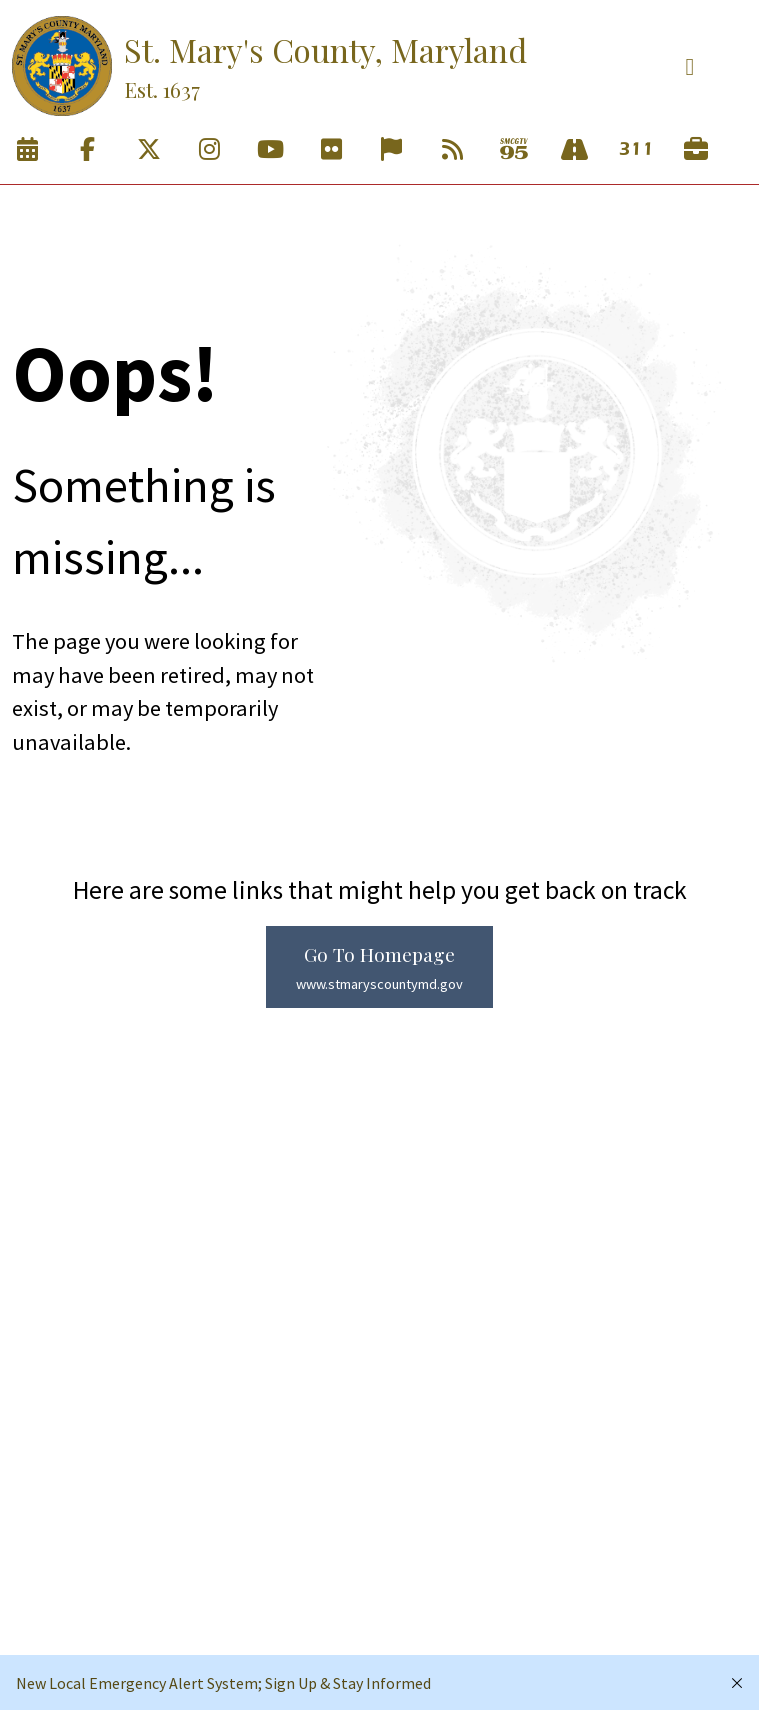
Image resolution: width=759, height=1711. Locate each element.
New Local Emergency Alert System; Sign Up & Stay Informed (223, 1683)
